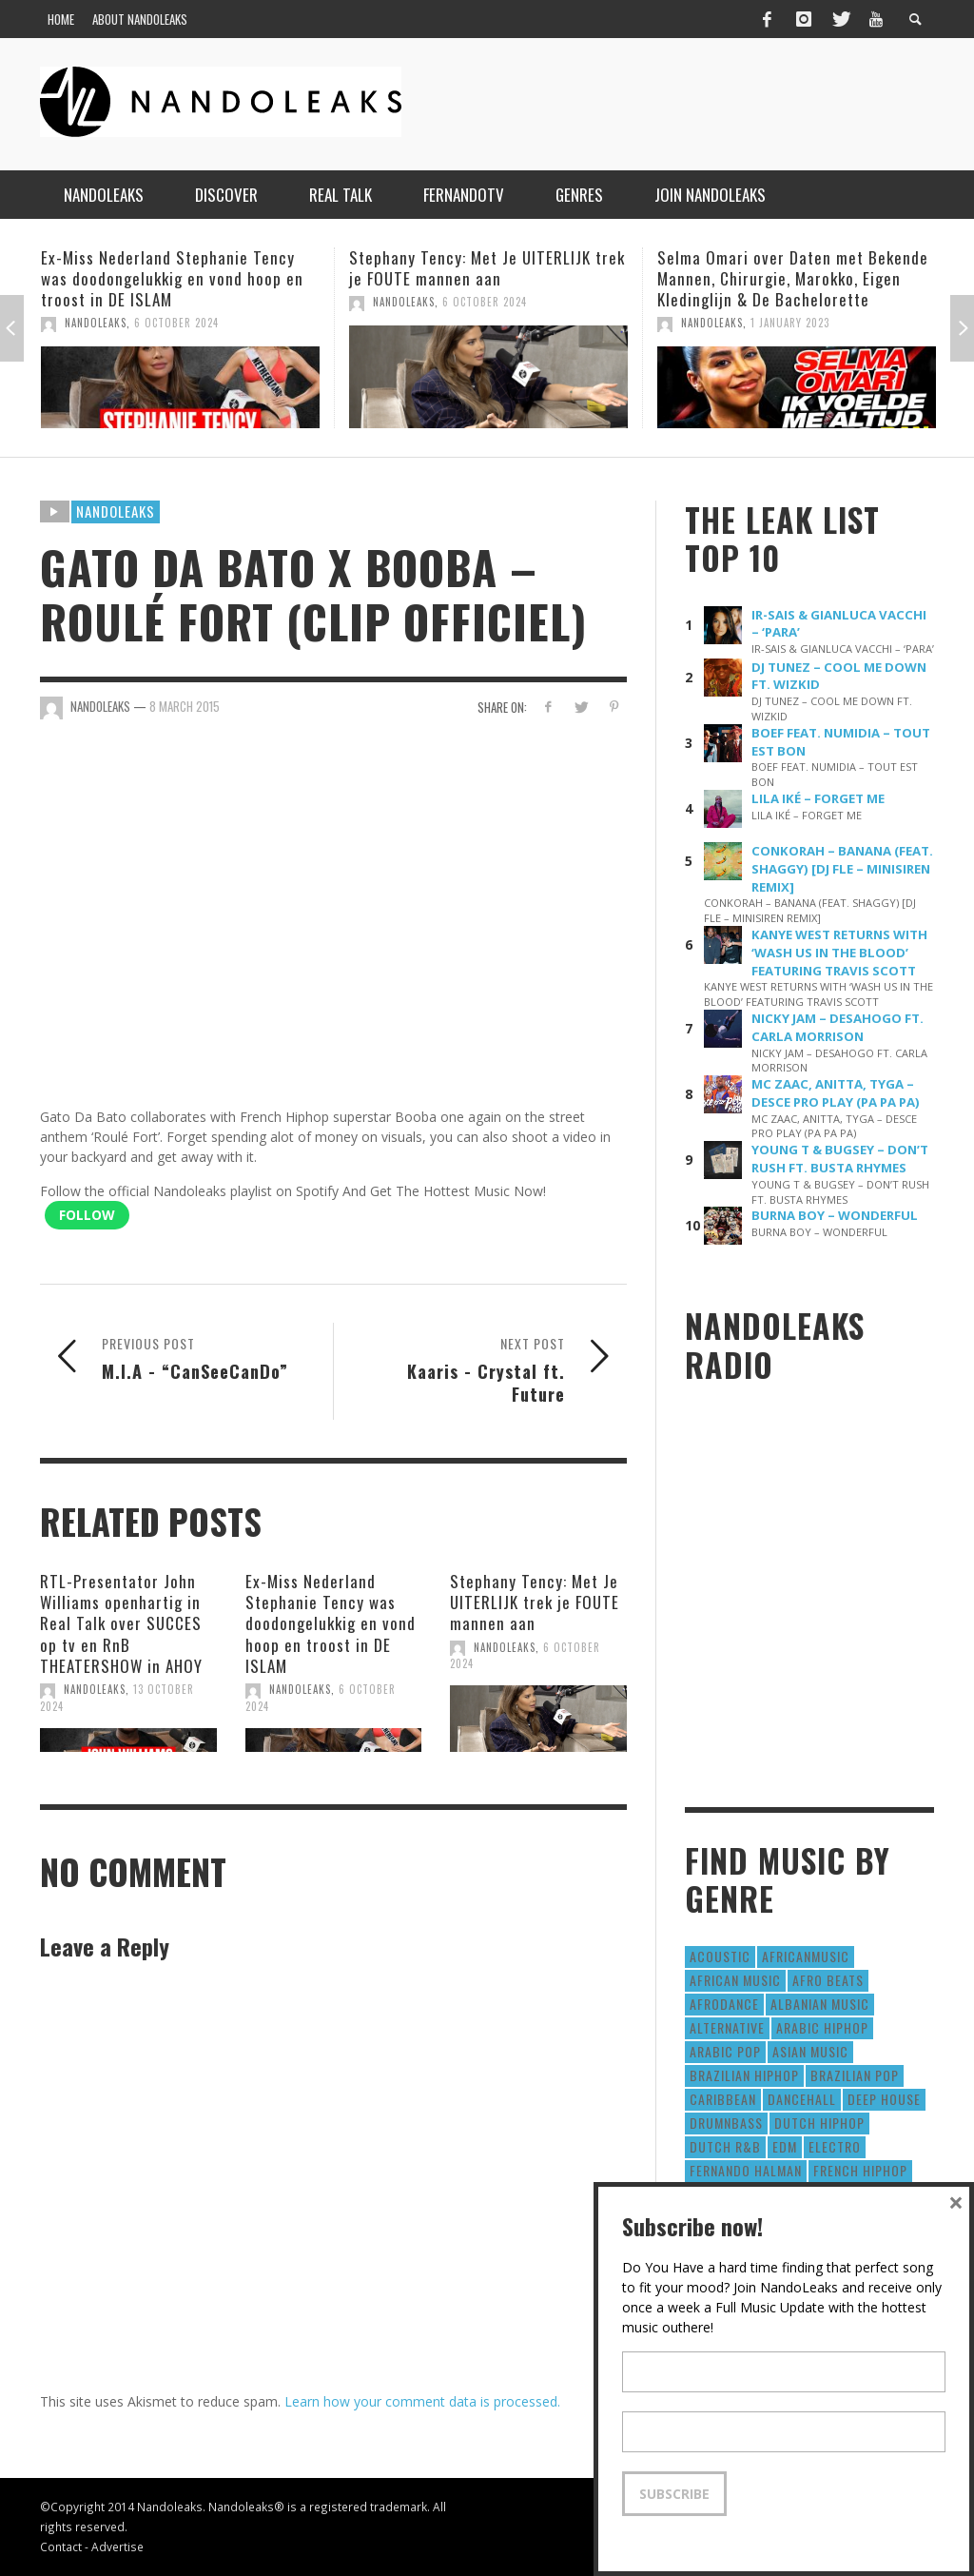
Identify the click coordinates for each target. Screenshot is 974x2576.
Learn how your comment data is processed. (422, 2401)
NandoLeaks (96, 322)
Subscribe (674, 2494)
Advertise (117, 2546)
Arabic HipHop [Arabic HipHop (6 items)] (822, 2027)
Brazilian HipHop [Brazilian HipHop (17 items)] (744, 2075)
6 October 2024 (176, 322)
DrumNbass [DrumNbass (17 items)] (726, 2123)
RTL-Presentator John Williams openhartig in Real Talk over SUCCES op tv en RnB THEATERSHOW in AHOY (121, 1623)
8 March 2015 (184, 706)
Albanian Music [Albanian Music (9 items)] (819, 2004)
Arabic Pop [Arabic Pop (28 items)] (725, 2051)
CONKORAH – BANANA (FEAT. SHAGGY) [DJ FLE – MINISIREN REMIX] (842, 868)
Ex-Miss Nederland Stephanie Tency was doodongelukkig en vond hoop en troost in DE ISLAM (172, 278)
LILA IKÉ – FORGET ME (818, 798)
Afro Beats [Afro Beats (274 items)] (828, 1980)
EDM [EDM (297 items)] (784, 2146)
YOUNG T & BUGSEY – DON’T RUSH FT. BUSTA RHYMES (839, 1158)
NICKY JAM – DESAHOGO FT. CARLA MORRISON (837, 1027)
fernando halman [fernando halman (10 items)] (746, 2170)
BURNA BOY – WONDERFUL (834, 1215)
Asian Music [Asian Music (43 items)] (810, 2051)
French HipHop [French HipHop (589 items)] (860, 2170)
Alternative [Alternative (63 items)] (727, 2027)
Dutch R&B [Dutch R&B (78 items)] (725, 2146)
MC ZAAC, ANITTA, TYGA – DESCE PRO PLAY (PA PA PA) (835, 1093)
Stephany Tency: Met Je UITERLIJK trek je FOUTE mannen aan (487, 268)
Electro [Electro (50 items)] (834, 2146)
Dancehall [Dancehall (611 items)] (802, 2099)
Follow (87, 1215)
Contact (61, 2546)
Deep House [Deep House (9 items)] (884, 2099)
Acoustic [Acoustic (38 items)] (720, 1956)
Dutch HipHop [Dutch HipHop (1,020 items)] (819, 2123)
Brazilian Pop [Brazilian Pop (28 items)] (854, 2075)
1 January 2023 (789, 322)
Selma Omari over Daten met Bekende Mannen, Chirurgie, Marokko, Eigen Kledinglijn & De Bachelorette (792, 278)
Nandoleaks (115, 511)
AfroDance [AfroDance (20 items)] (724, 2004)
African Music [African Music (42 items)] (735, 1980)
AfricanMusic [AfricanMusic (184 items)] (805, 1956)
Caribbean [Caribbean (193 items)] (723, 2099)
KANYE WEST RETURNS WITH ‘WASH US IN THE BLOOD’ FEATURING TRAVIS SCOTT (839, 952)
